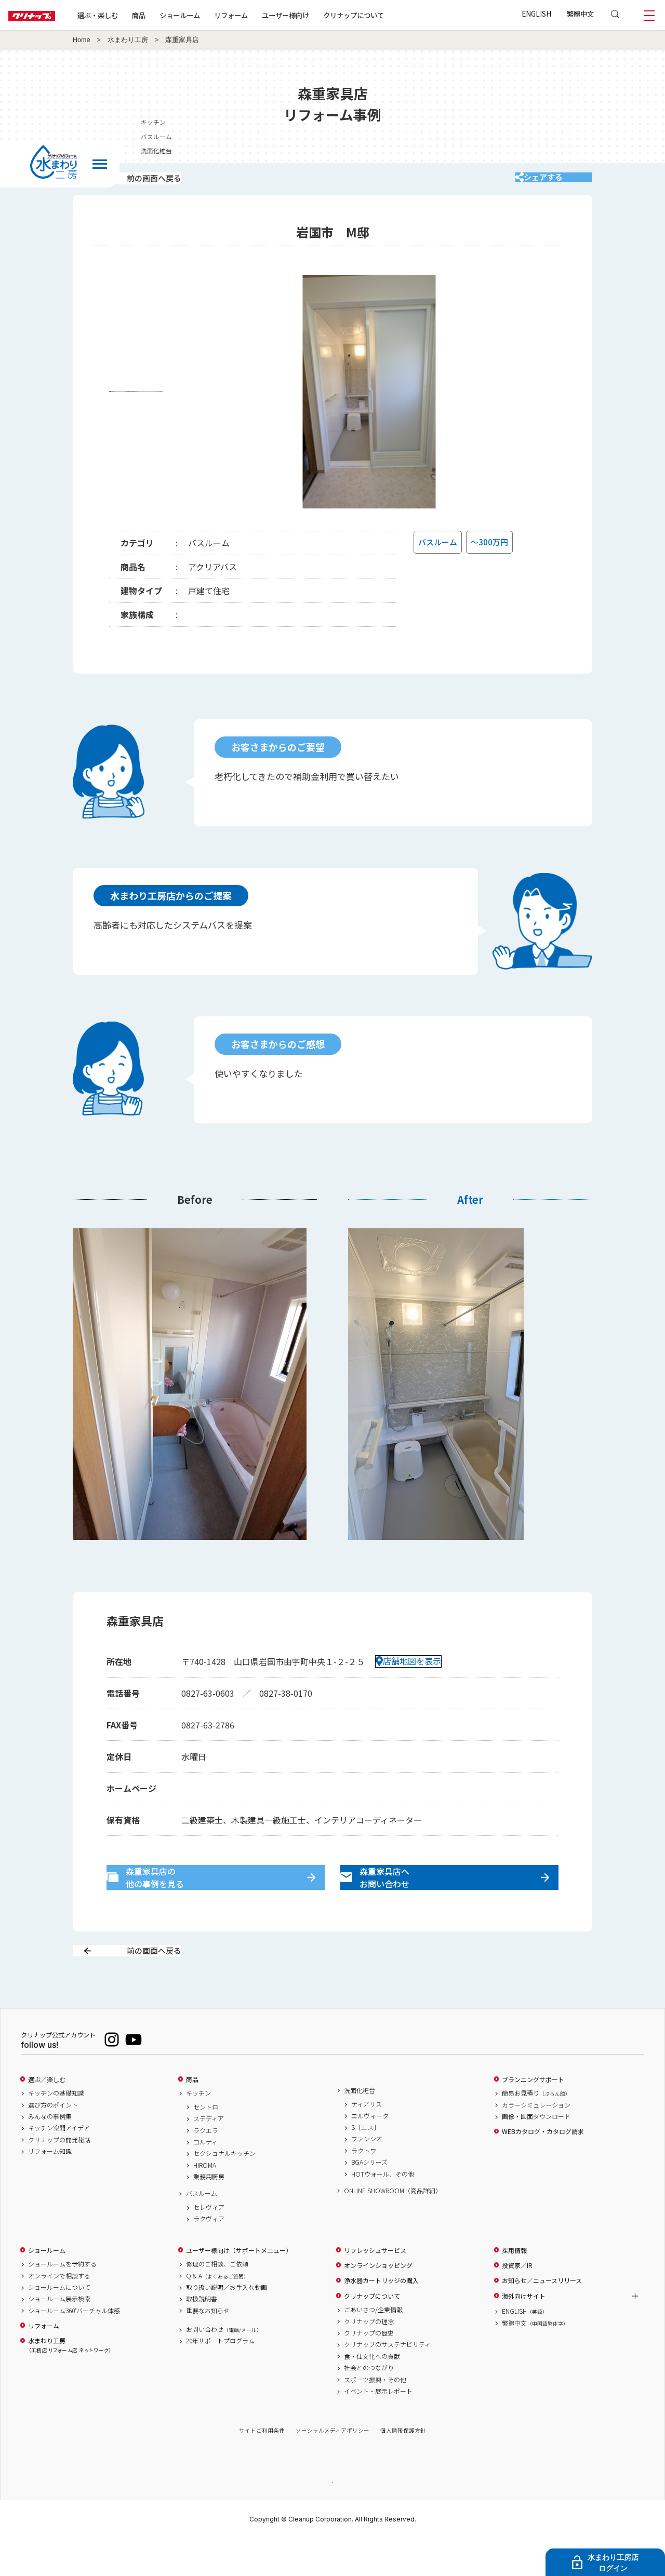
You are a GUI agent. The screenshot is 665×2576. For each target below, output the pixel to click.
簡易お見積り (536, 2130)
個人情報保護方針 (403, 2467)
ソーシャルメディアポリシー (332, 2467)
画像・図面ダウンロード (536, 2153)
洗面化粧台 (359, 2127)
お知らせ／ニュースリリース (542, 2317)
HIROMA (204, 2201)
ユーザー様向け (318, 15)
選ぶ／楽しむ (46, 2116)
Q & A (217, 2312)
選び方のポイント (53, 2141)
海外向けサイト (524, 2332)
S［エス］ (365, 2163)
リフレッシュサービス (375, 2287)
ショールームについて (59, 2323)
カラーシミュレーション (536, 2141)
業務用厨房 (208, 2213)
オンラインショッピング (378, 2302)
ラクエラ (205, 2167)
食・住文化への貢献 (372, 2393)
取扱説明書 (201, 2335)
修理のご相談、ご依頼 (217, 2301)
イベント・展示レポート (378, 2427)
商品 (192, 2116)
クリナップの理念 (369, 2358)
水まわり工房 (128, 40)
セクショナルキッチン (224, 2190)
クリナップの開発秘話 (59, 2176)
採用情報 (514, 2287)
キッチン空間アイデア (59, 2165)
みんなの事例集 (50, 2153)
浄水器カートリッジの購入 (381, 2317)
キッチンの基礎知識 (56, 2130)
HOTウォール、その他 (382, 2210)
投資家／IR (517, 2302)
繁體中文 (580, 13)
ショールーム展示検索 (59, 2335)
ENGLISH (536, 13)
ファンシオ (366, 2175)
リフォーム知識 (50, 2188)
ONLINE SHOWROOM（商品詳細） (393, 2227)
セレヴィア (208, 2243)
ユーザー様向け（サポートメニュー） (239, 2287)
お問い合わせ (224, 2366)
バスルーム (201, 2230)
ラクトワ (363, 2187)
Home (81, 40)
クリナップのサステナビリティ (387, 2381)
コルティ (205, 2178)
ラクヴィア (208, 2255)
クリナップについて (386, 15)
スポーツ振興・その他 (375, 2416)
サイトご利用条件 (262, 2467)
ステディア (208, 2155)
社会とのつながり (369, 2404)
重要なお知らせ (208, 2347)
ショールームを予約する (62, 2301)
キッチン (198, 2130)
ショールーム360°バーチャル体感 (74, 2347)
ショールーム (213, 15)
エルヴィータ (370, 2152)
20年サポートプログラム (220, 2377)
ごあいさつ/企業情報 (373, 2346)
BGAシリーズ (369, 2199)
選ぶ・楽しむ (131, 15)
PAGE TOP (332, 2518)
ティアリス (366, 2141)
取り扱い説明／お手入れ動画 (226, 2323)
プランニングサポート (533, 2116)
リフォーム (264, 15)
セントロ (205, 2143)
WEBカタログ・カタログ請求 (543, 2168)
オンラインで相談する (59, 2312)
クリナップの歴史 (369, 2369)
